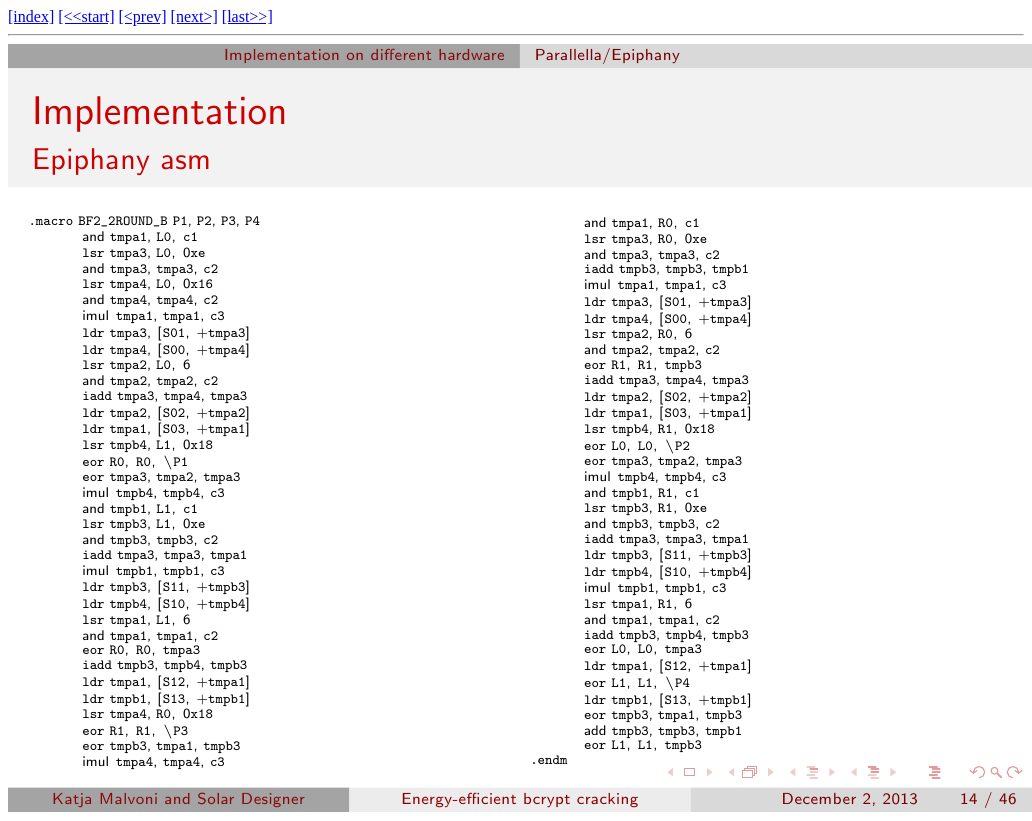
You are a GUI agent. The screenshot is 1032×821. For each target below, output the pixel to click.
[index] (31, 16)
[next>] (194, 16)
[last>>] (247, 16)
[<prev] (142, 16)
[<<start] (86, 16)
